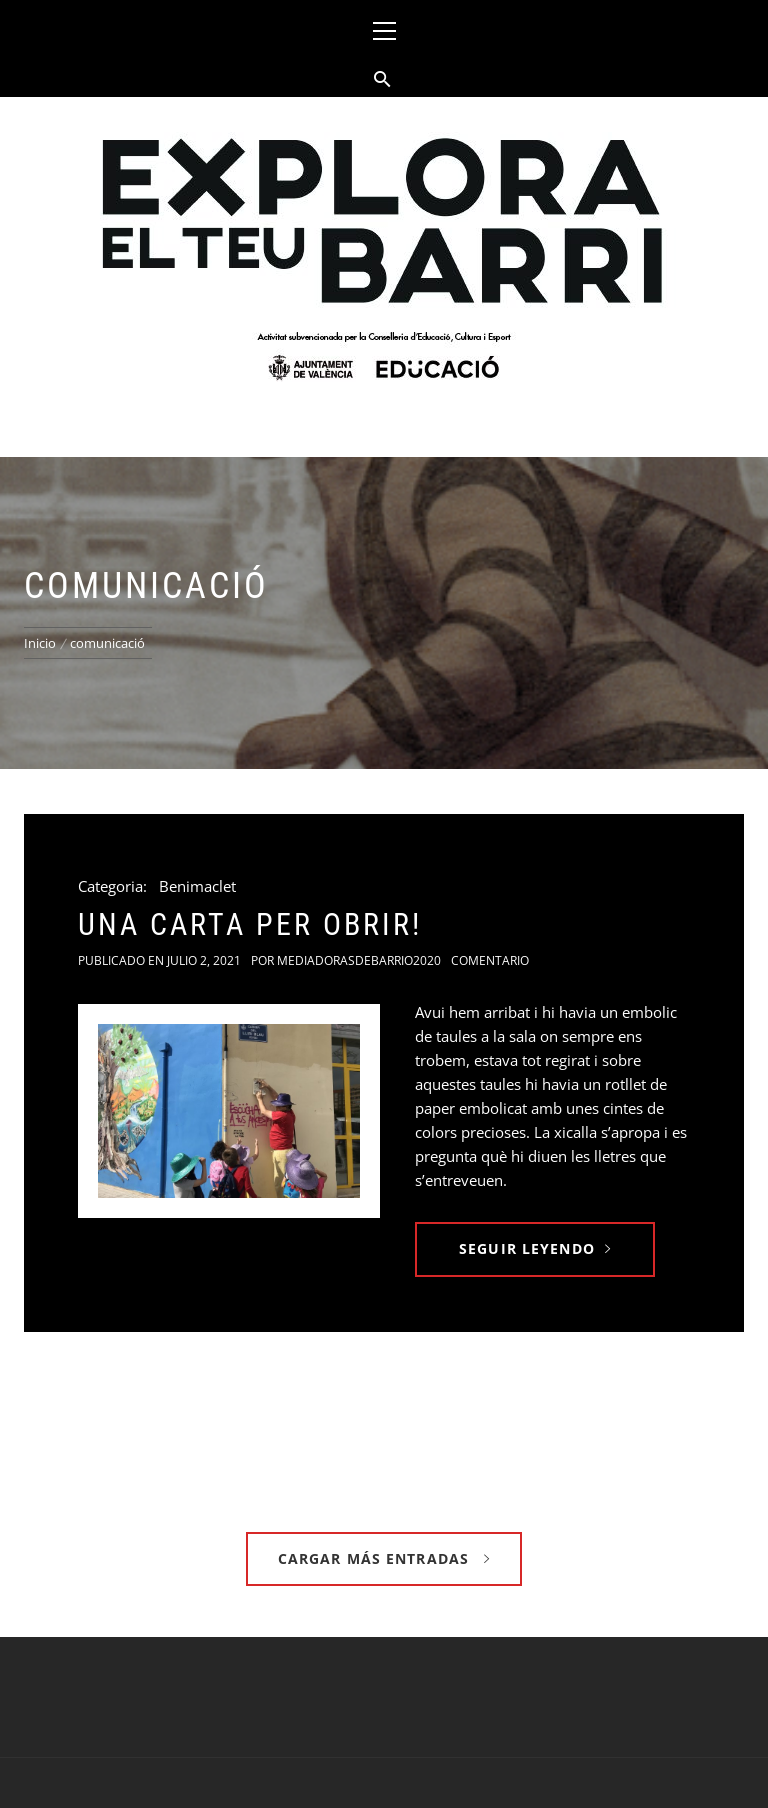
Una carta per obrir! (250, 924)
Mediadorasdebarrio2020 (359, 960)
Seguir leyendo (535, 1248)
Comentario (490, 960)
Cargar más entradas (384, 1558)
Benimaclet (197, 886)
